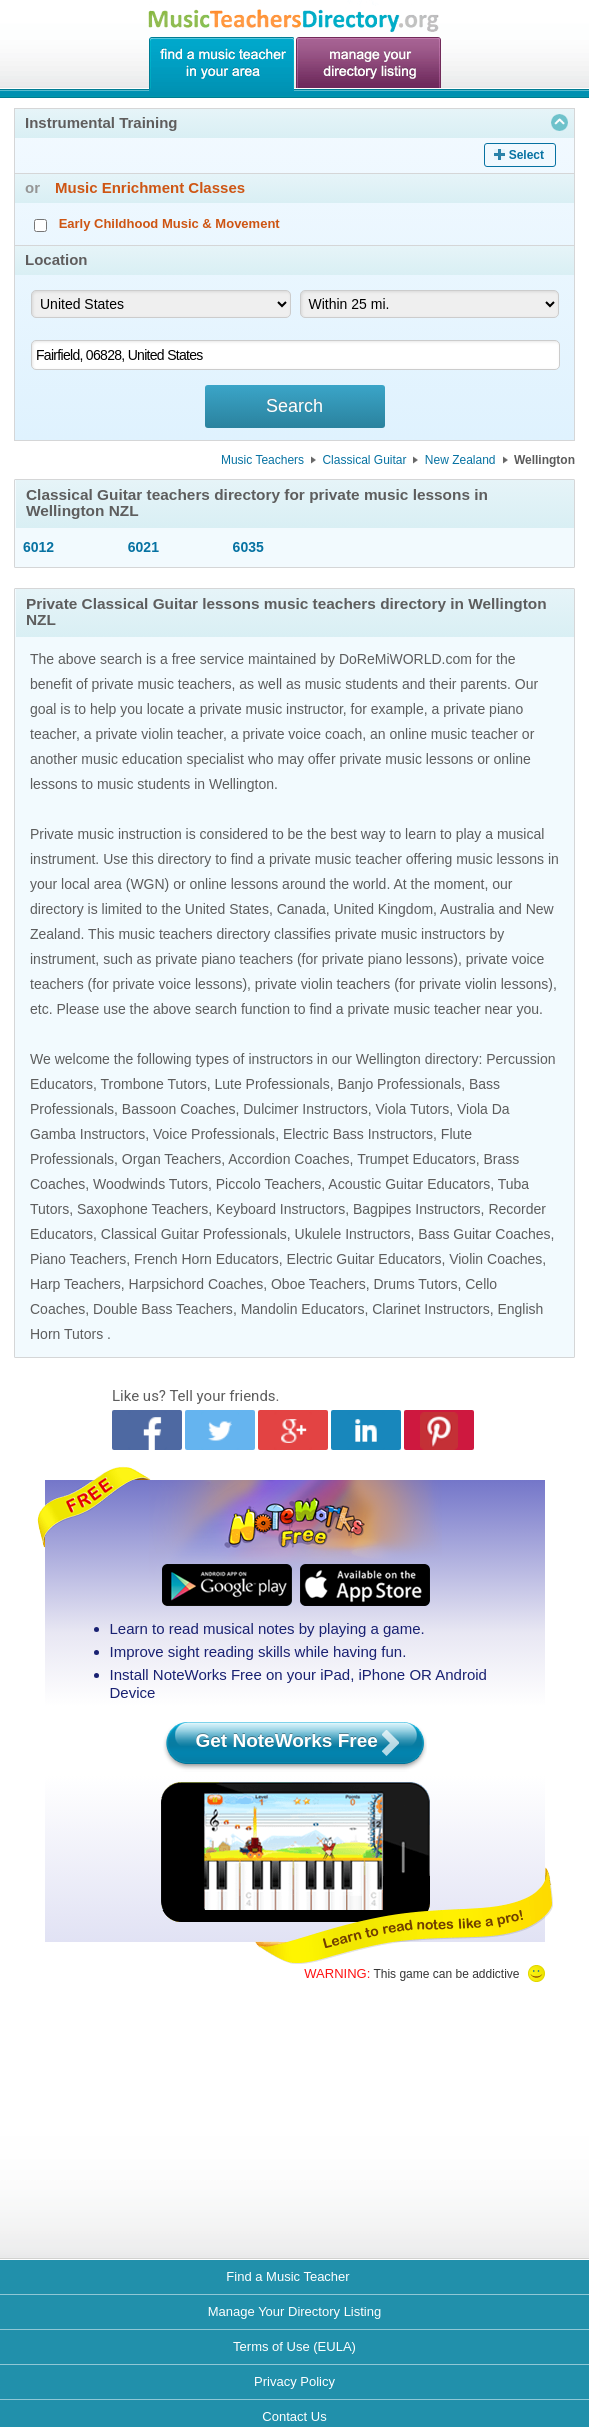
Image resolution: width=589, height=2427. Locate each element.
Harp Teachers (75, 1284)
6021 (143, 547)
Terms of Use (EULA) (294, 2346)
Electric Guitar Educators (364, 1259)
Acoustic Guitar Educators (409, 1184)
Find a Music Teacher (287, 2276)
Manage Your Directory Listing (294, 2311)
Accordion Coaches (288, 1159)
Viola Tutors (413, 1109)
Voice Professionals (214, 1134)
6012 (38, 547)
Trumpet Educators (416, 1159)
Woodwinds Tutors (150, 1184)
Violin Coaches (495, 1259)
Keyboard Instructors (280, 1209)
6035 (248, 547)
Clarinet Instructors (430, 1309)
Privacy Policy (294, 2381)
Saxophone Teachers (142, 1209)
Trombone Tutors (154, 1084)
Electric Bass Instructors (358, 1134)
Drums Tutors (415, 1284)
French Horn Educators (206, 1259)
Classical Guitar (364, 460)
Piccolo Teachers (269, 1184)
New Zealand (460, 460)
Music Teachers (262, 460)
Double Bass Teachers (163, 1309)
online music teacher (454, 734)
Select (526, 155)
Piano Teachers (78, 1259)
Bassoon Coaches (179, 1109)
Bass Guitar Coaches (484, 1234)
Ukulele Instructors (353, 1234)
